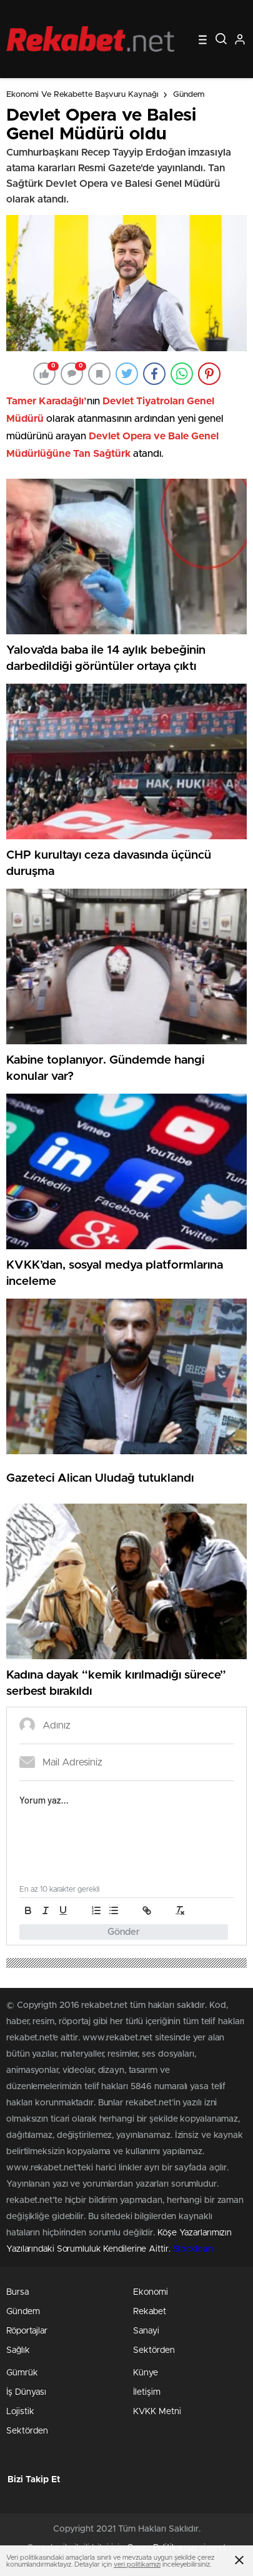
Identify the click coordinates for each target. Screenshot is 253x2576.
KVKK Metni (157, 2411)
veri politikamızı (137, 2564)
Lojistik (20, 2411)
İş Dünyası (26, 2392)
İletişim (147, 2392)
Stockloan (193, 2249)
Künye (145, 2373)
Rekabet (149, 2311)
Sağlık (18, 2350)
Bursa (17, 2292)
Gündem (188, 95)
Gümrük (22, 2373)
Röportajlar (26, 2331)
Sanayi (146, 2331)
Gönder (123, 1932)
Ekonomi (150, 2292)
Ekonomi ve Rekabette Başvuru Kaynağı (82, 95)
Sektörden (154, 2350)
